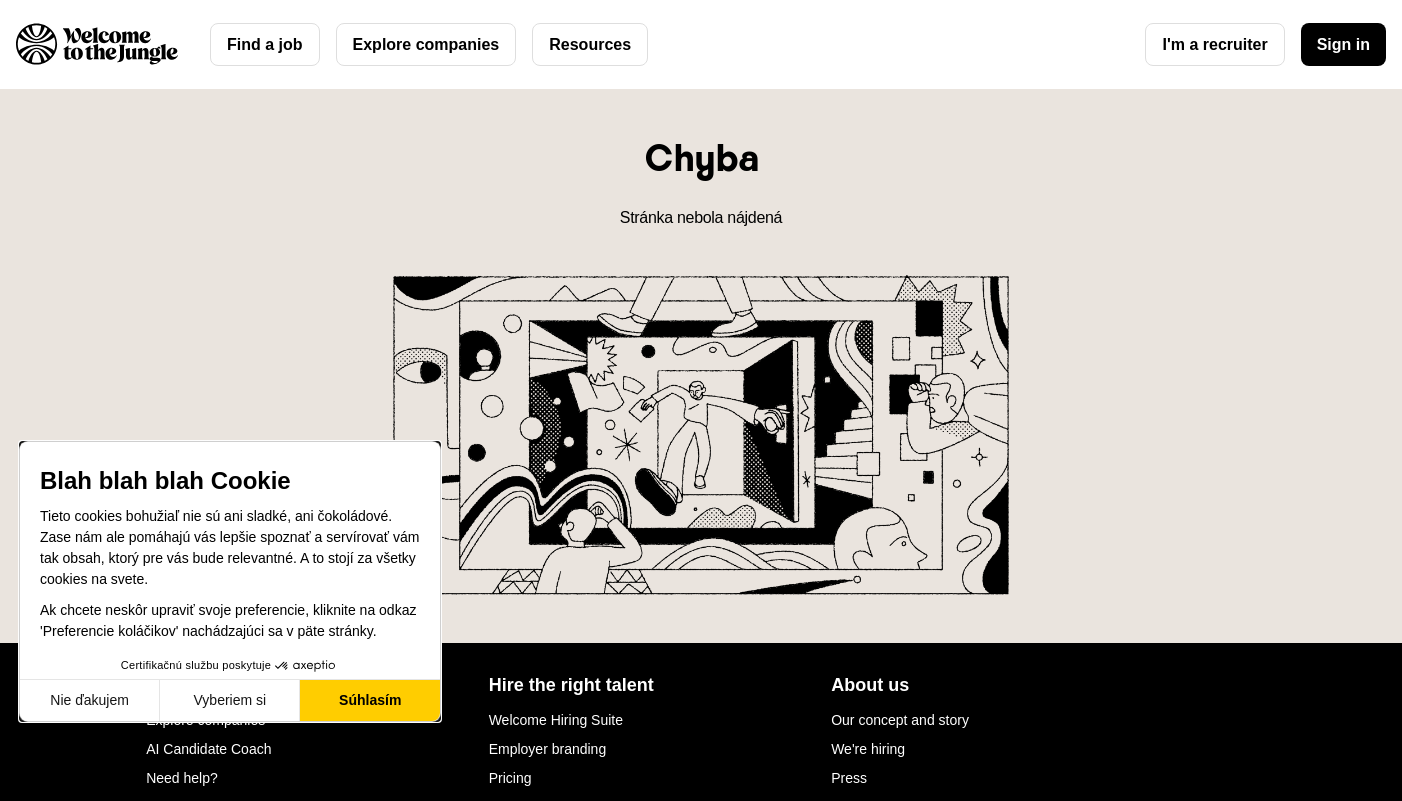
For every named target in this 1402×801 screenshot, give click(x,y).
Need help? (182, 778)
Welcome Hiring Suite (556, 720)
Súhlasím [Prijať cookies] (370, 700)
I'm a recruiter (1214, 44)
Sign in (1343, 44)
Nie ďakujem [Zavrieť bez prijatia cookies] (89, 700)
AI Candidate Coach (208, 749)
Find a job (265, 44)
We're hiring (868, 749)
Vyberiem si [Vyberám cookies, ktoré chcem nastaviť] (230, 700)
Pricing (510, 778)
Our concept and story (900, 720)
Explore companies (426, 44)
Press (849, 778)
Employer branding (548, 749)
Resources (590, 44)
